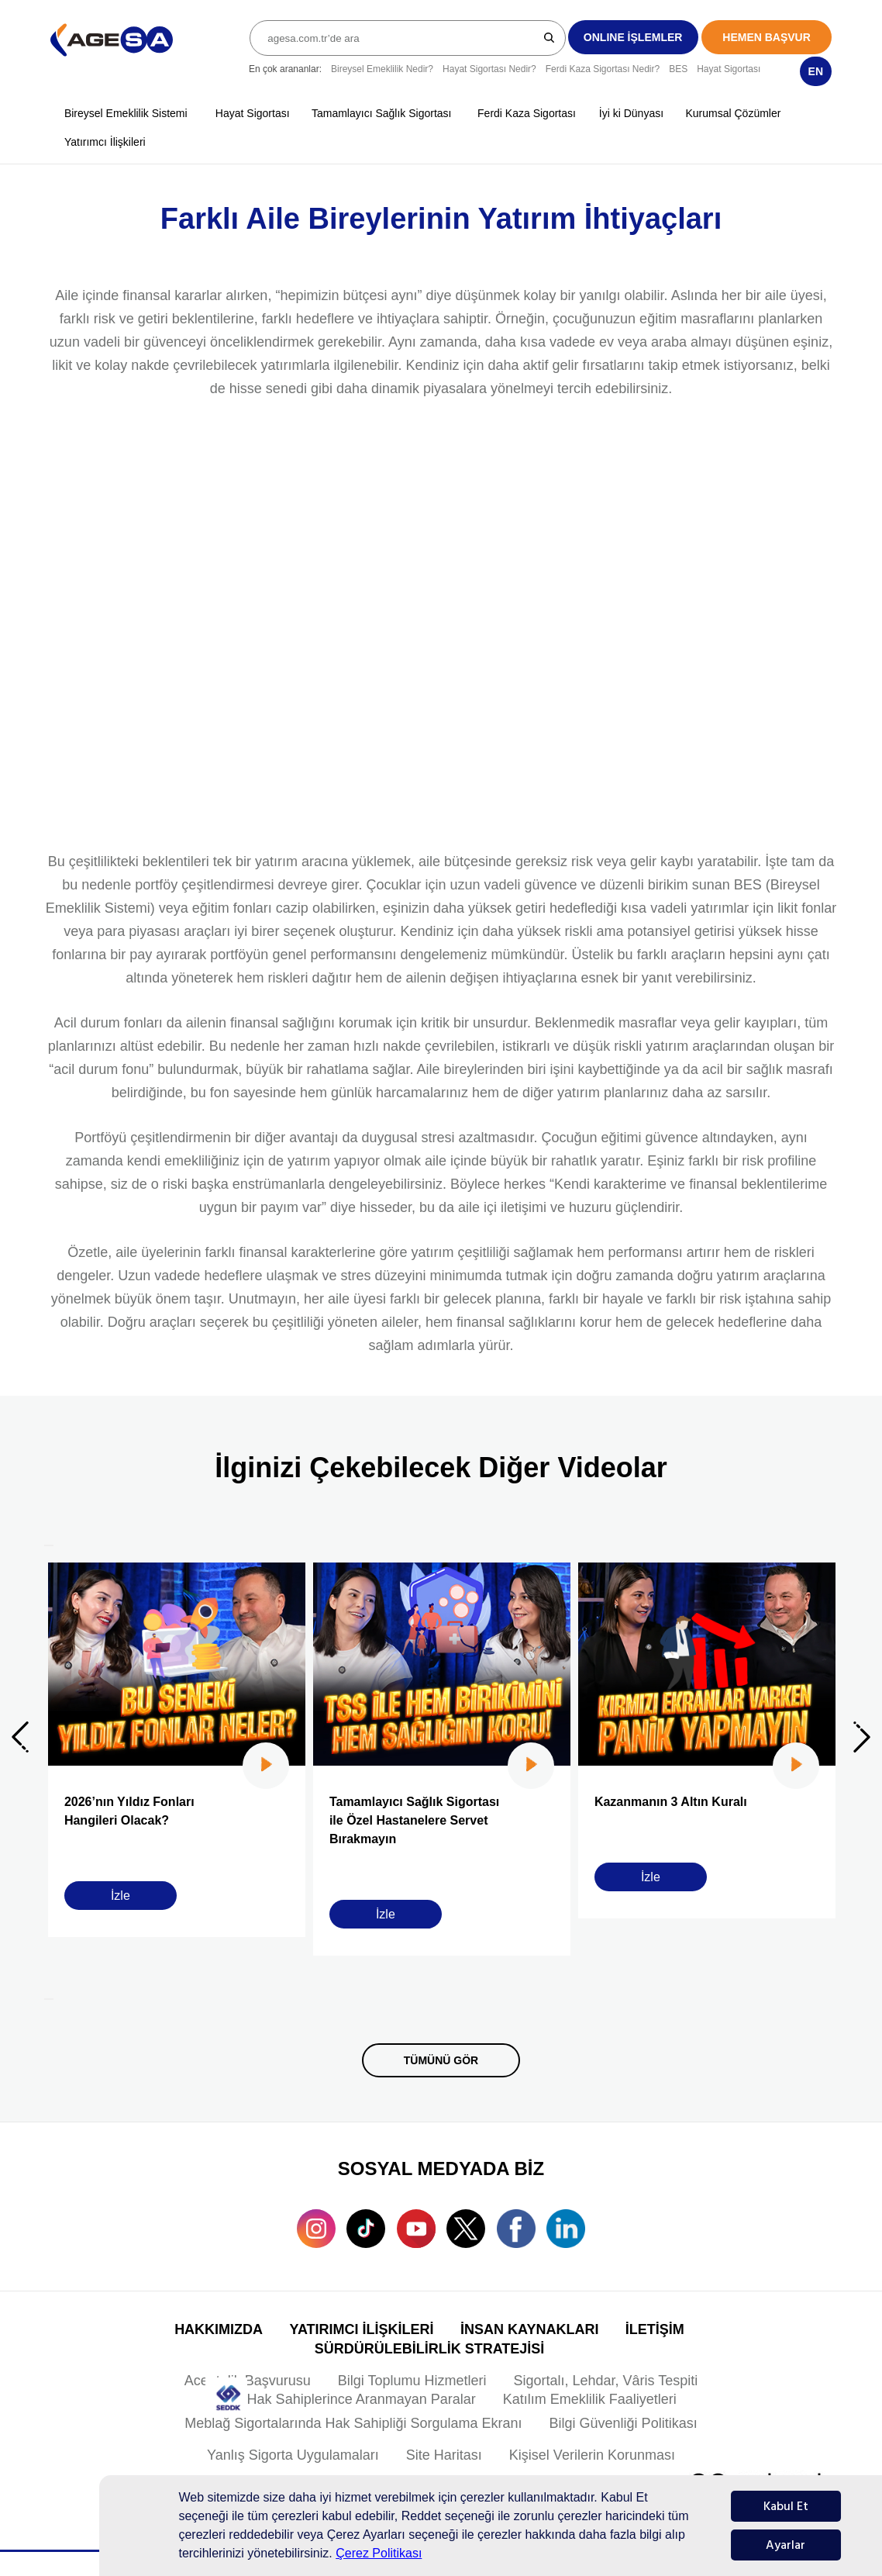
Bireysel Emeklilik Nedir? (382, 69)
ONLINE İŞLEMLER (633, 37)
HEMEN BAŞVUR (766, 37)
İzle (120, 1895)
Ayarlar (785, 2545)
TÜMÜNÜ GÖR (441, 2060)
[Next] (48, 1999)
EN (815, 71)
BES (678, 69)
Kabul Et (785, 2506)
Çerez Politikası (379, 2553)
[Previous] (48, 1545)
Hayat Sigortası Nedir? (489, 69)
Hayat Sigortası (728, 69)
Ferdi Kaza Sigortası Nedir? (603, 69)
